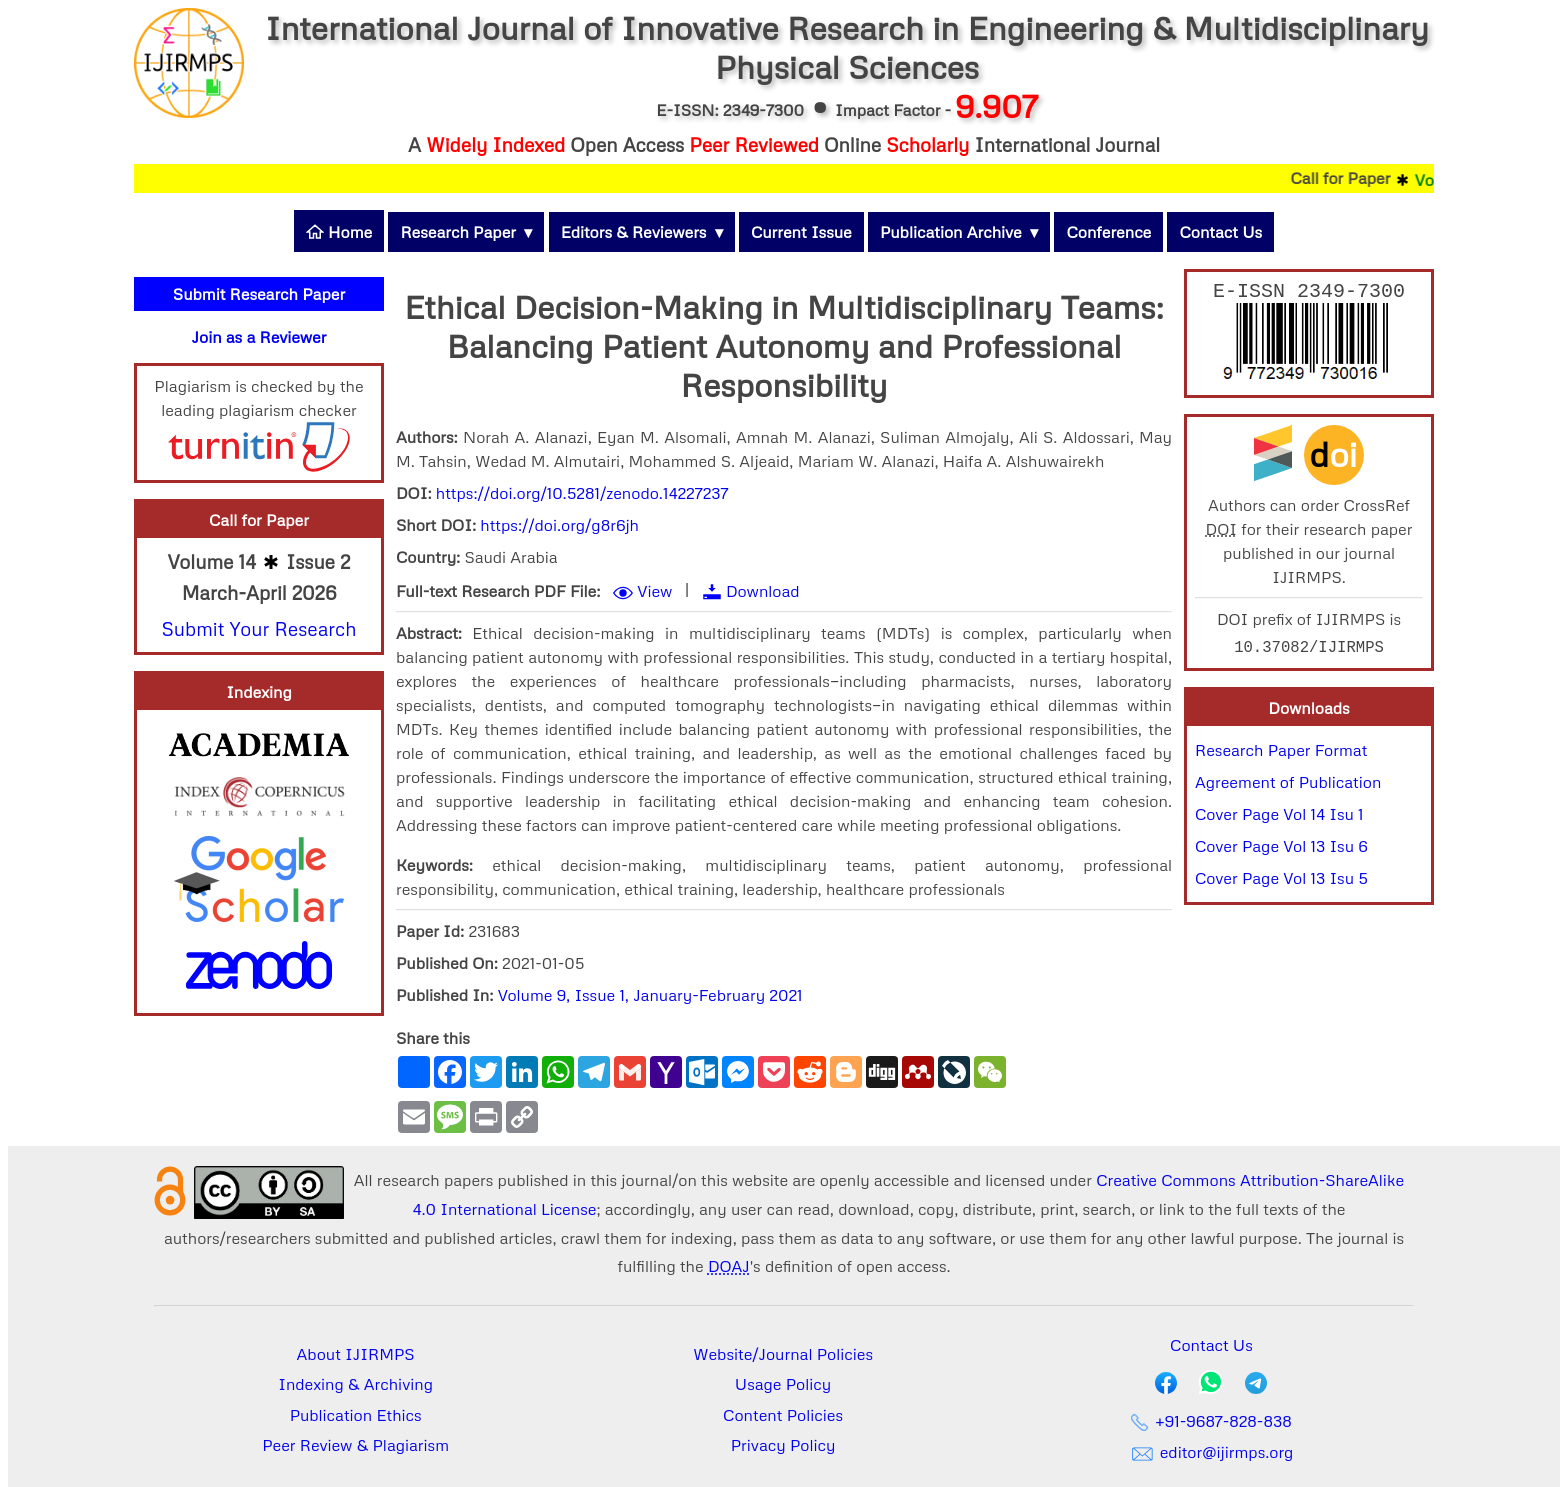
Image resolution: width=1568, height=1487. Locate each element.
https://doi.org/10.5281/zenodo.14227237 (582, 493)
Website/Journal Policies (783, 1354)
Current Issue (801, 232)
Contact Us (1220, 232)
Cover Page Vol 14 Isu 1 (1279, 818)
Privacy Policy (783, 1445)
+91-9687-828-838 (1211, 1421)
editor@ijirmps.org (1211, 1452)
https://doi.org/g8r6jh (559, 525)
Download (763, 591)
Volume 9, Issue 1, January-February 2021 (650, 995)
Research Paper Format (1281, 754)
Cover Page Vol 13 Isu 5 (1281, 882)
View (654, 591)
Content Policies (783, 1415)
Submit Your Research (258, 628)
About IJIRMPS (356, 1354)
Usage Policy (783, 1384)
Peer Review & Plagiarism (355, 1445)
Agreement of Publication (1288, 786)
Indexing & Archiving (355, 1384)
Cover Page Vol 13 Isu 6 (1281, 850)
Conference (1108, 232)
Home (339, 232)
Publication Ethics (356, 1415)
